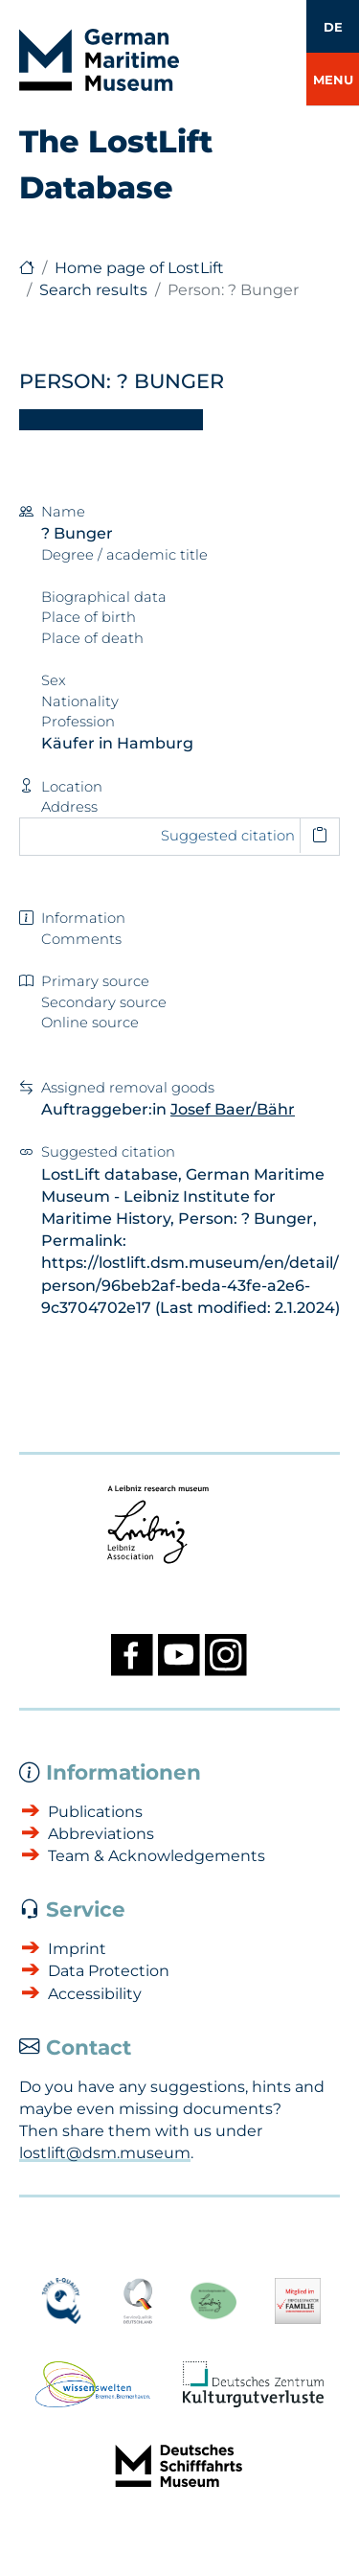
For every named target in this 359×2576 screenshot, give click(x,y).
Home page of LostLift (139, 268)
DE (333, 26)
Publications (95, 1812)
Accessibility (95, 1994)
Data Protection (108, 1971)
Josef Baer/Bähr (232, 1109)
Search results (93, 290)
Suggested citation (228, 835)
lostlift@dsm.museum (105, 2153)
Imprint (77, 1949)
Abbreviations (101, 1834)
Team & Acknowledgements (156, 1856)
